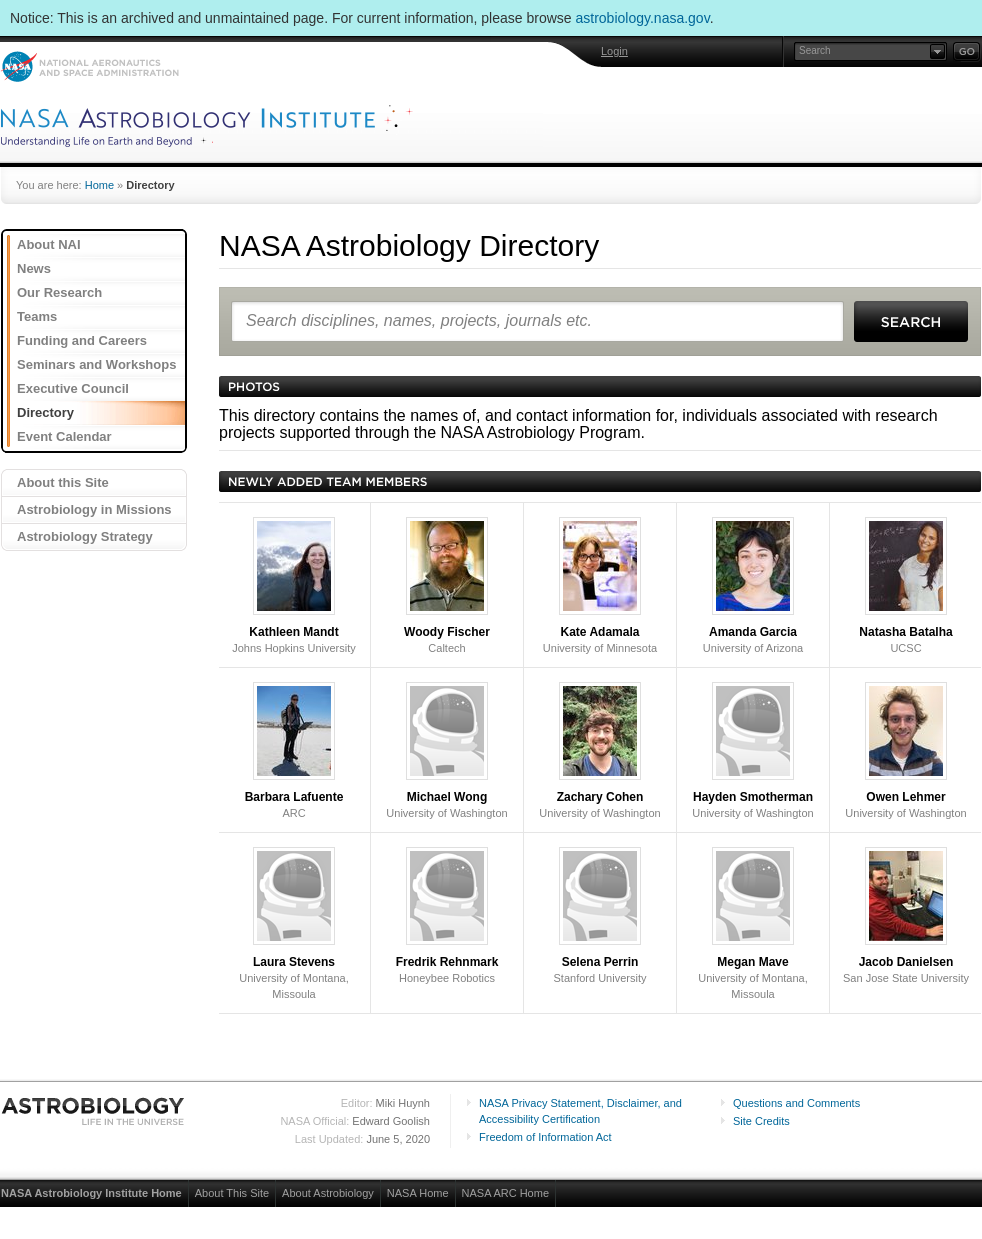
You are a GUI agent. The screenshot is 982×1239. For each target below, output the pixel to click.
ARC (294, 750)
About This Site (232, 1193)
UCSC (905, 585)
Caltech (447, 585)
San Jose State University (906, 915)
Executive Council (73, 388)
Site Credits (761, 1121)
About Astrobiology (328, 1193)
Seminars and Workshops (96, 364)
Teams (37, 316)
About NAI (49, 244)
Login (614, 51)
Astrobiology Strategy (85, 536)
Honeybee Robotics (447, 915)
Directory (45, 412)
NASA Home (418, 1193)
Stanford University (600, 915)
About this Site (63, 482)
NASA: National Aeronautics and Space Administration (89, 66)
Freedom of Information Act (545, 1137)
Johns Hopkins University (294, 585)
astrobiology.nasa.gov (643, 18)
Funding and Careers (82, 340)
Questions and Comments (796, 1103)
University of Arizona (753, 585)
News (34, 268)
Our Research (59, 292)
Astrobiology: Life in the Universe (94, 1111)
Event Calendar (64, 436)
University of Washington (446, 750)
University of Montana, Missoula (293, 923)
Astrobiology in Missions (94, 509)
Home (99, 185)
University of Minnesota (600, 585)
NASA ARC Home (505, 1193)
